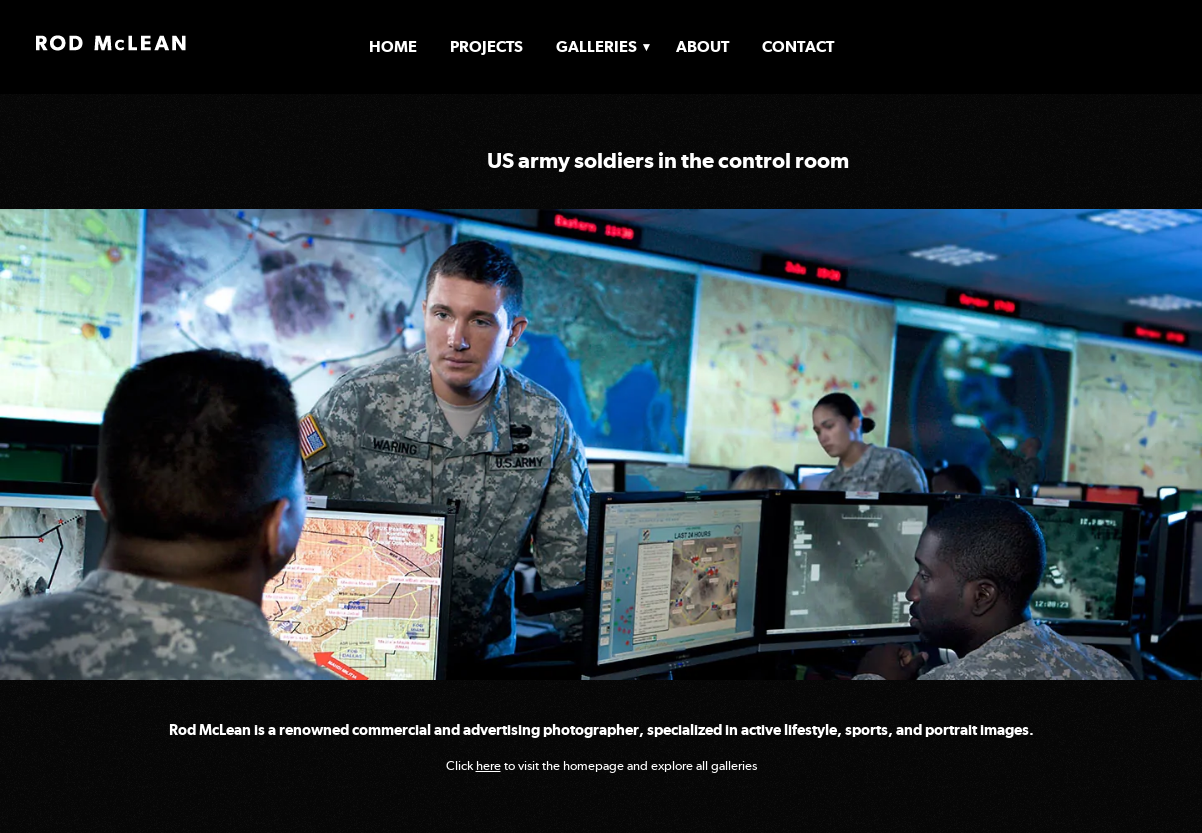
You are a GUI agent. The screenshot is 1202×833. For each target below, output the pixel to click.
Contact (798, 46)
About (702, 46)
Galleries (596, 46)
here (488, 765)
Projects (486, 46)
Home (393, 46)
